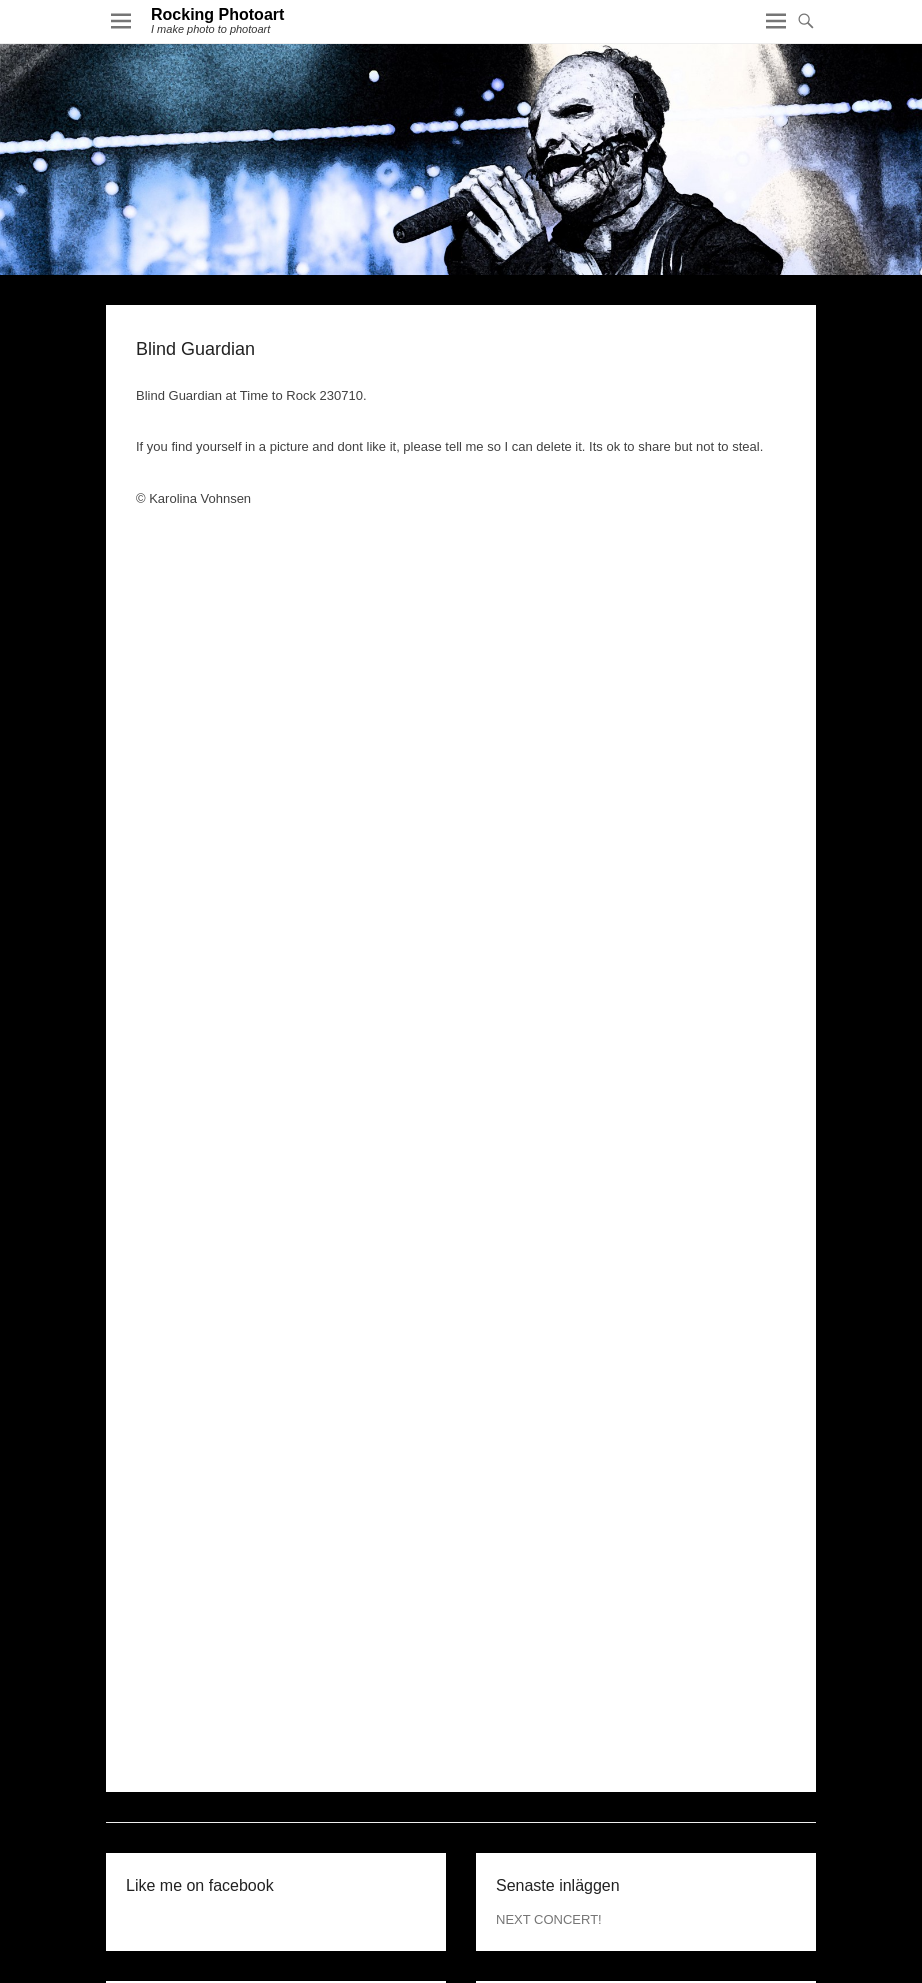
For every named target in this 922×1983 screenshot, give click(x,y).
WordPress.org (539, 1823)
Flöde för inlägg (541, 1780)
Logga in (521, 1758)
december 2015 (171, 1758)
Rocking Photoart (217, 14)
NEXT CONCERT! (549, 1630)
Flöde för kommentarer (562, 1801)
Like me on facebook (200, 1596)
